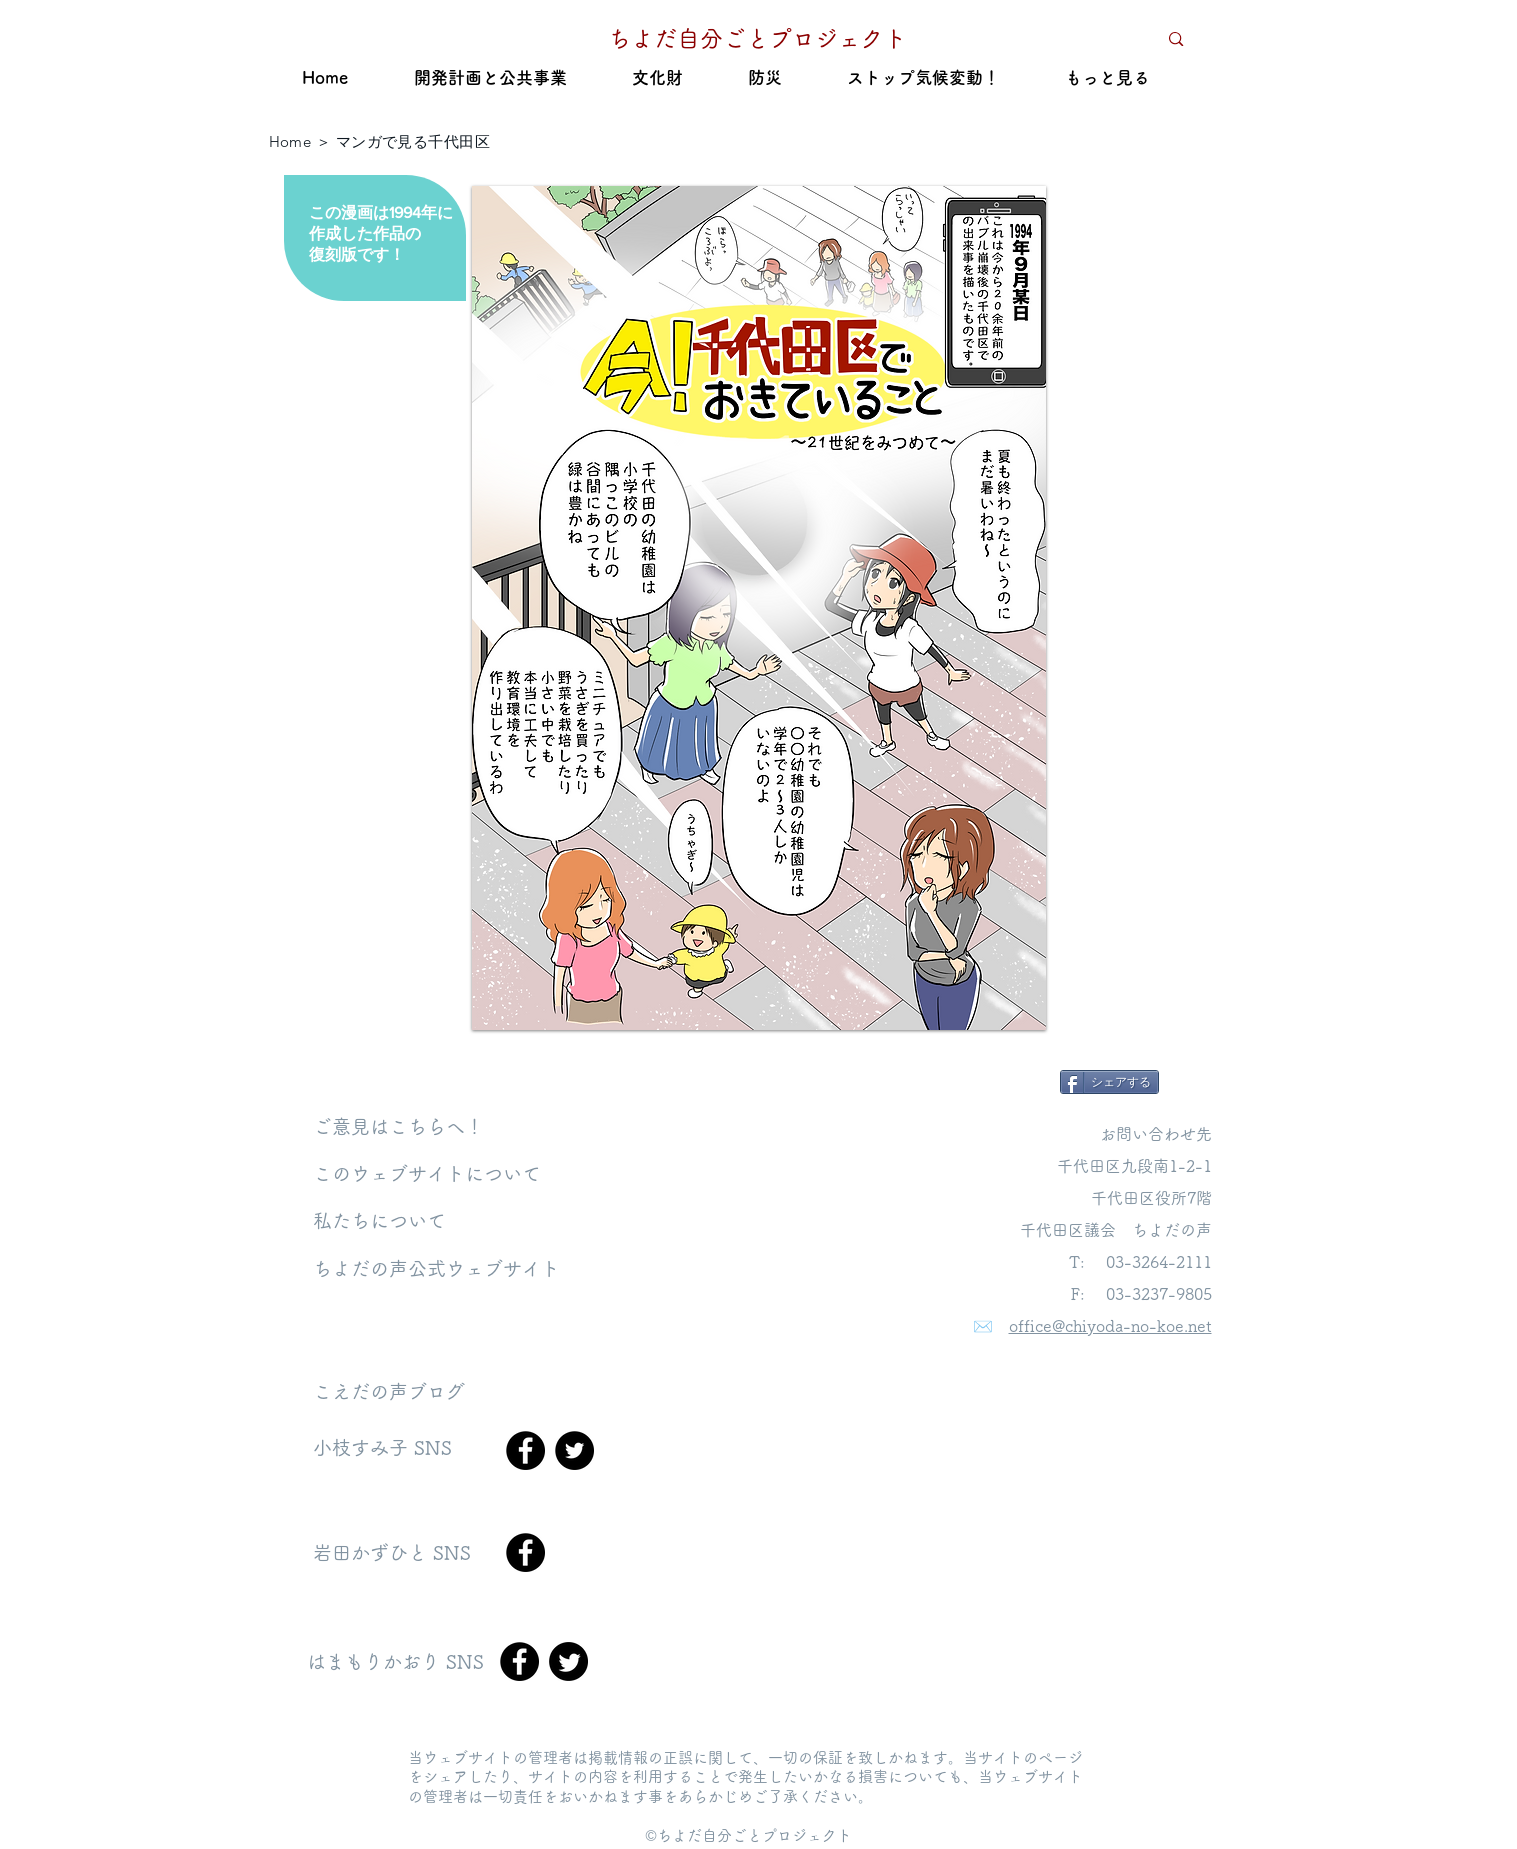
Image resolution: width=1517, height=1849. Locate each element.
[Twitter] (574, 1450)
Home (290, 141)
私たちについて (379, 1220)
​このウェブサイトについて (427, 1173)
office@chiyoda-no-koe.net (1110, 1326)
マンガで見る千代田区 (413, 141)
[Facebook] (525, 1450)
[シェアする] (1109, 1082)
